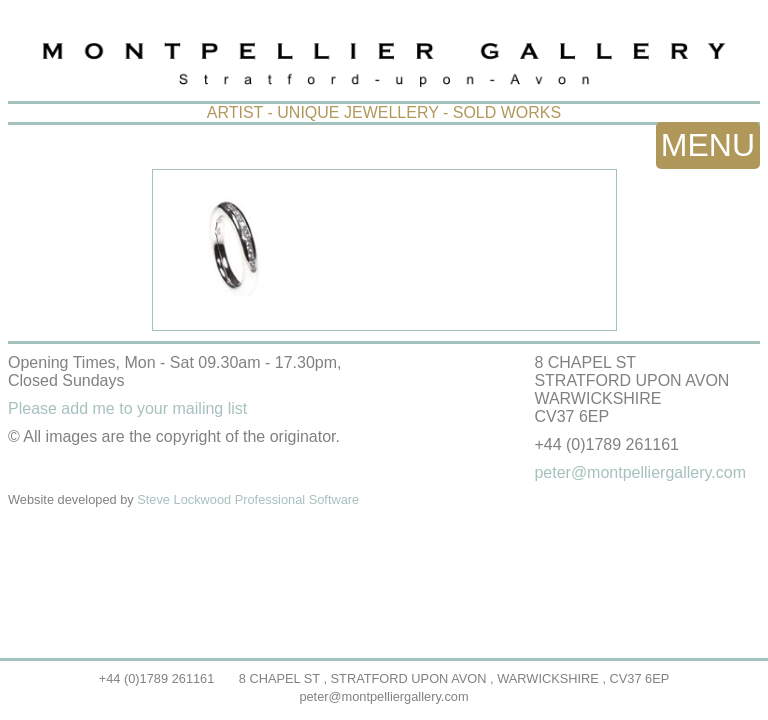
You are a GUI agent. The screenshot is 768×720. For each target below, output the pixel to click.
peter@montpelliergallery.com (383, 696)
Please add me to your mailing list (127, 408)
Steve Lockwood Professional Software (248, 499)
